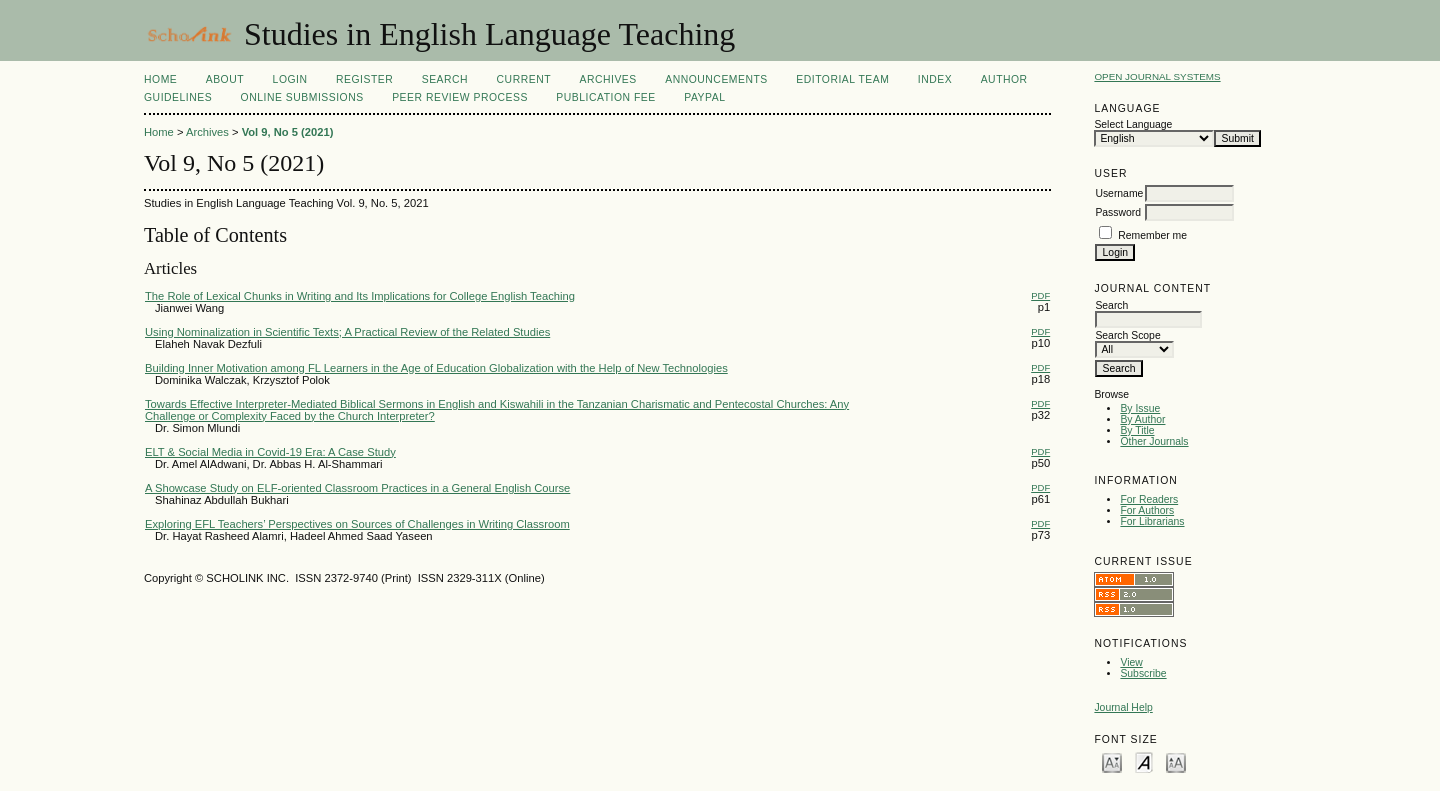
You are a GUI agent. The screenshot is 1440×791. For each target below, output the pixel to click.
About (225, 79)
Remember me (1152, 235)
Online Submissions (302, 97)
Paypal (704, 97)
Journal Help (1123, 707)
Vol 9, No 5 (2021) (288, 132)
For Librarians (1152, 521)
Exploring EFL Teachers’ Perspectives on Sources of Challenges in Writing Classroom (357, 524)
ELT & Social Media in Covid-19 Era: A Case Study (270, 452)
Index (935, 79)
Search (445, 79)
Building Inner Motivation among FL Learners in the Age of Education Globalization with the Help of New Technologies (436, 368)
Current (524, 79)
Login (290, 79)
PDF (1040, 295)
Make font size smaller (1112, 761)
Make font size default (1144, 761)
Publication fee (605, 97)
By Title (1137, 430)
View (1131, 662)
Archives (607, 79)
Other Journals (1154, 441)
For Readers (1149, 499)
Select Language (1133, 124)
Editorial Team (842, 79)
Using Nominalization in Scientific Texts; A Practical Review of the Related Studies (347, 332)
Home (160, 79)
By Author (1142, 419)
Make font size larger (1176, 761)
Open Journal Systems (1157, 76)
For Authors (1147, 510)
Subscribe (1143, 673)
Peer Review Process (460, 97)
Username (1119, 193)
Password (1118, 212)
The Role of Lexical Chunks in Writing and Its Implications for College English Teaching (360, 296)
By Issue (1140, 408)
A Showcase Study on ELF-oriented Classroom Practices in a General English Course (357, 488)
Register (364, 79)
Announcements (716, 79)
